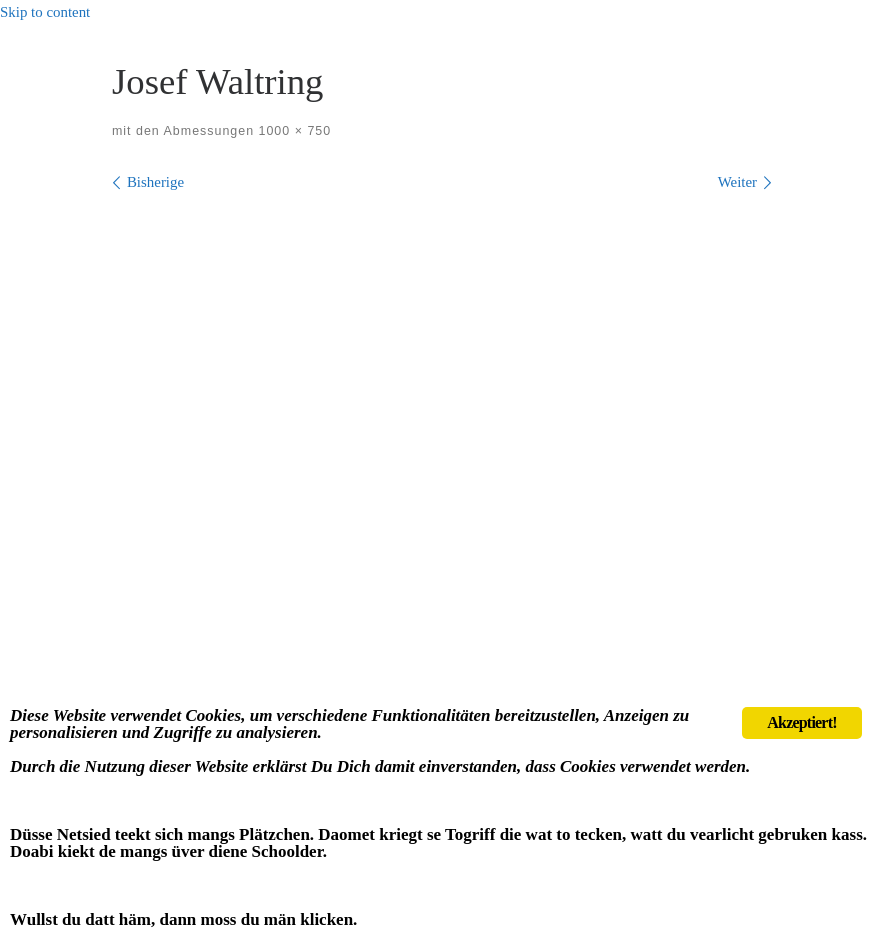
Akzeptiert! (801, 722)
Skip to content (45, 12)
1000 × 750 (292, 131)
